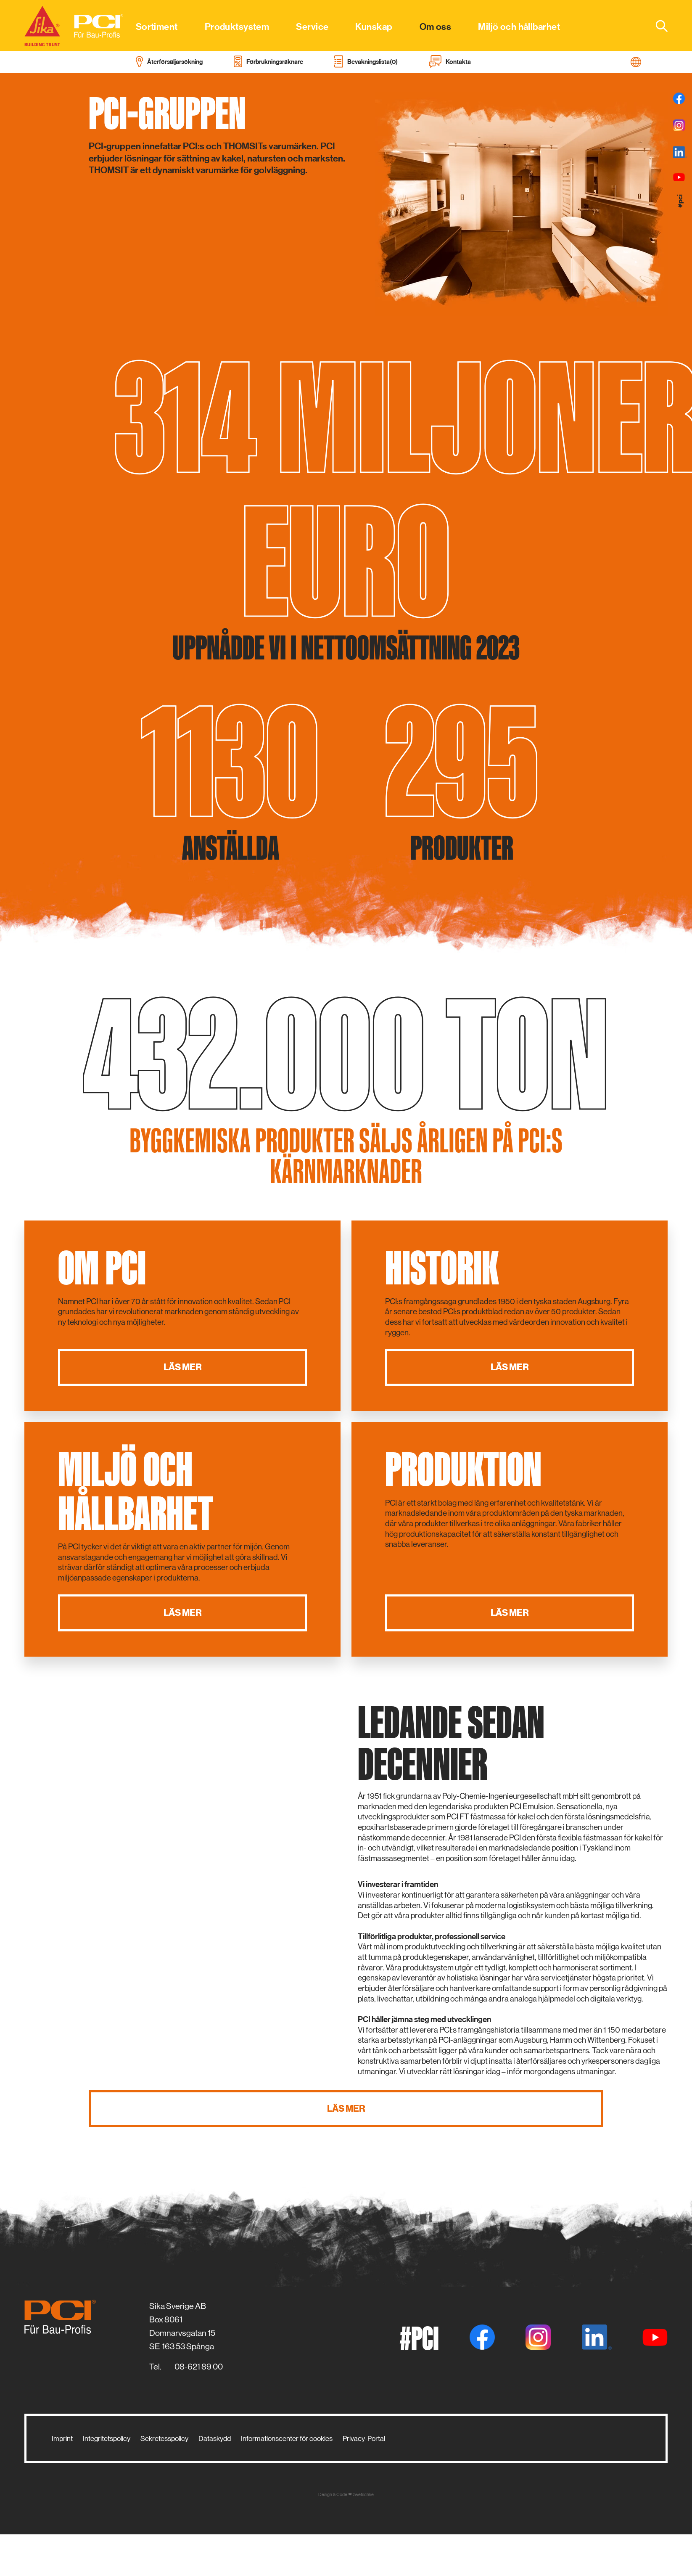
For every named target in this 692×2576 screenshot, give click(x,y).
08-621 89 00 (198, 2367)
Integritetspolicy (106, 2438)
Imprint (62, 2438)
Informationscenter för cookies (287, 2438)
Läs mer (183, 1367)
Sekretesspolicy (164, 2438)
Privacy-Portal (364, 2438)
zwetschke (363, 2494)
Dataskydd (214, 2438)
